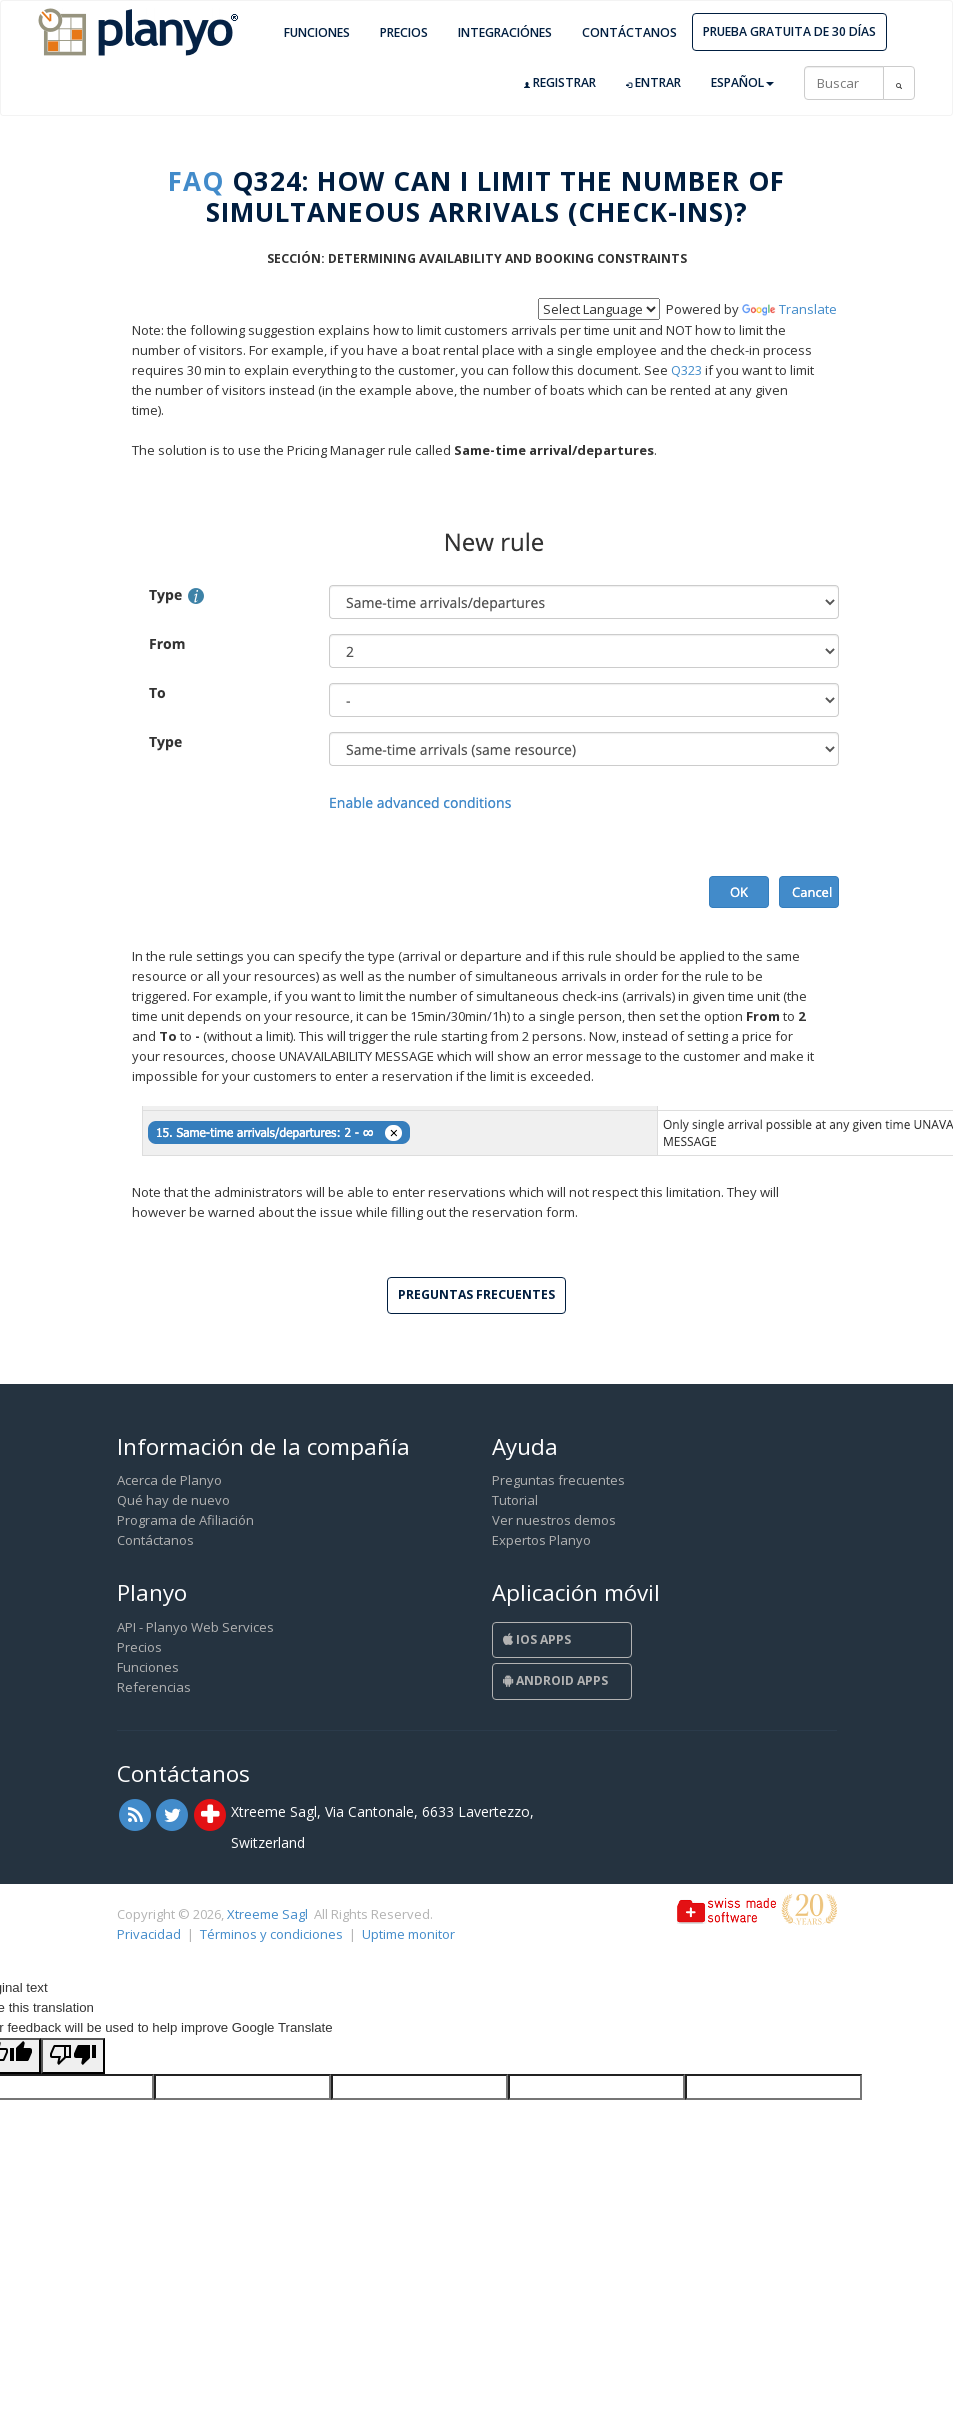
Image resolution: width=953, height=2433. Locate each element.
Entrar (653, 83)
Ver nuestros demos (554, 1520)
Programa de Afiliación (185, 1520)
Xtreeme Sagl (267, 1914)
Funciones (317, 32)
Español (742, 82)
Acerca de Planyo (169, 1480)
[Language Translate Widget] (599, 309)
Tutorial (515, 1500)
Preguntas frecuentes (558, 1480)
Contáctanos (629, 32)
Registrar (560, 83)
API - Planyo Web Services (195, 1627)
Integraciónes (505, 32)
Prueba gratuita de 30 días (789, 31)
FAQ (196, 181)
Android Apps (555, 1680)
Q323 (686, 370)
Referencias (154, 1687)
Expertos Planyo (541, 1540)
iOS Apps (537, 1639)
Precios (404, 32)
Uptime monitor (408, 1934)
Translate (789, 309)
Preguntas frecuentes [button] (476, 1294)
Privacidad (149, 1934)
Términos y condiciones (271, 1934)
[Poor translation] (73, 2056)
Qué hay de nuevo (173, 1500)
